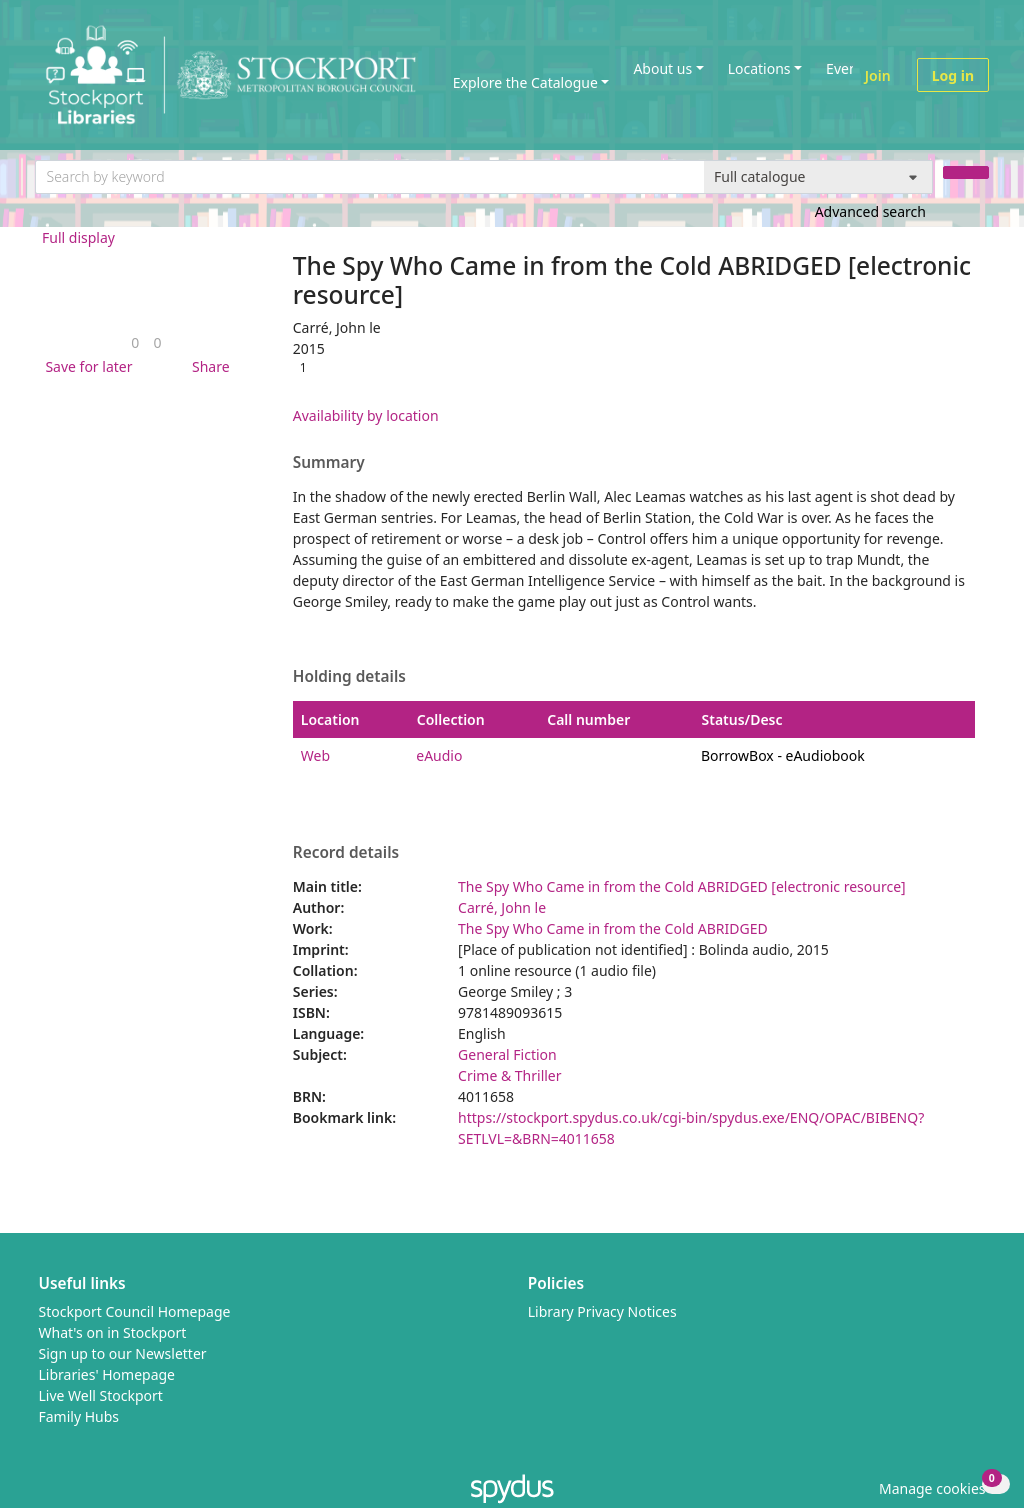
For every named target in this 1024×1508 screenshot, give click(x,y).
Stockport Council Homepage (135, 1311)
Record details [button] (346, 853)
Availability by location (366, 415)
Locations (759, 68)
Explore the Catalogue (525, 82)
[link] (135, 342)
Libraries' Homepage (107, 1374)
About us (662, 68)
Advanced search (870, 211)
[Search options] (818, 177)
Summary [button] (329, 463)
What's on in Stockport (113, 1332)
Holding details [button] (349, 677)
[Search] (966, 172)
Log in (953, 75)
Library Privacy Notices (602, 1311)
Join (878, 75)
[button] (85, 366)
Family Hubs (79, 1416)
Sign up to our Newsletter (123, 1353)
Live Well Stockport (101, 1395)
